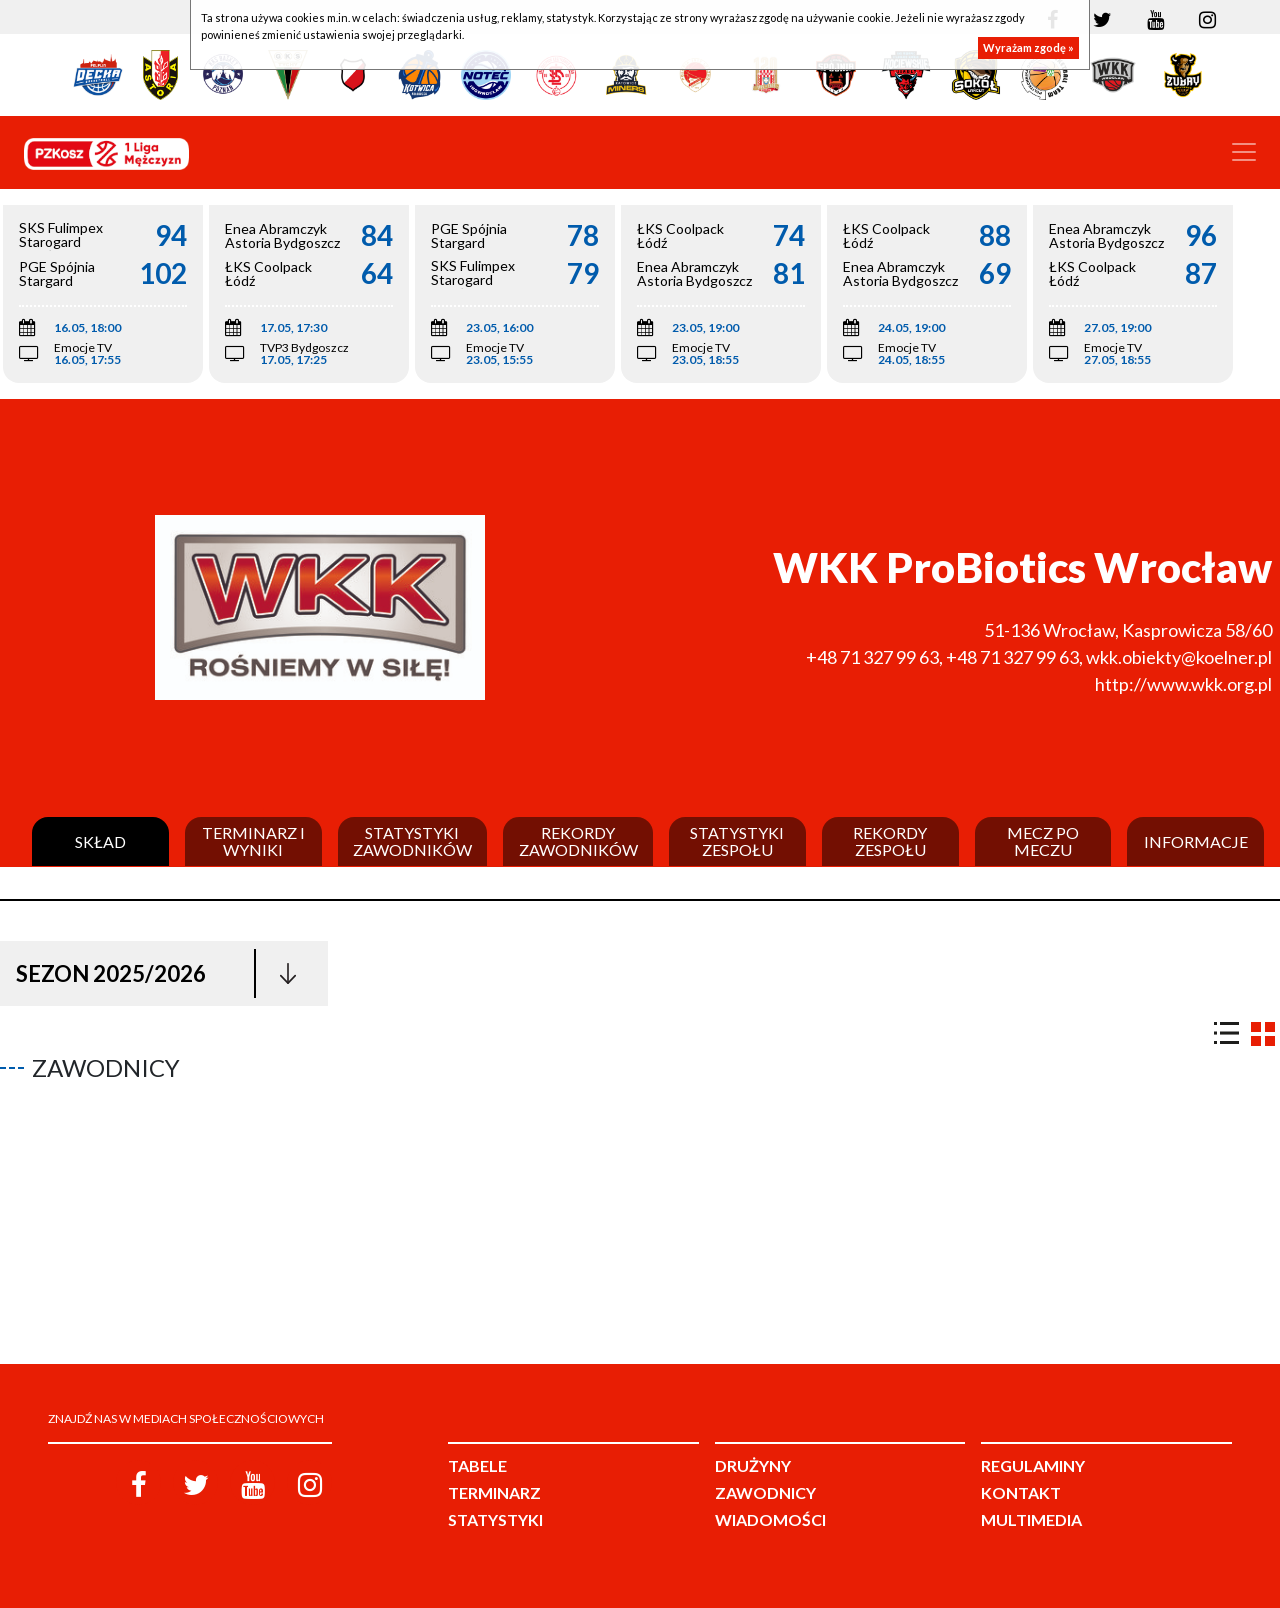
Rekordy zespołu (890, 841)
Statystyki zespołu (737, 841)
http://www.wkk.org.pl (1183, 684)
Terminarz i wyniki (253, 841)
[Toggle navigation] (1244, 152)
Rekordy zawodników (578, 841)
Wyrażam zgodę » (1028, 47)
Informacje (1196, 842)
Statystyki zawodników (412, 841)
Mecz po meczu (1043, 841)
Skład (100, 842)
